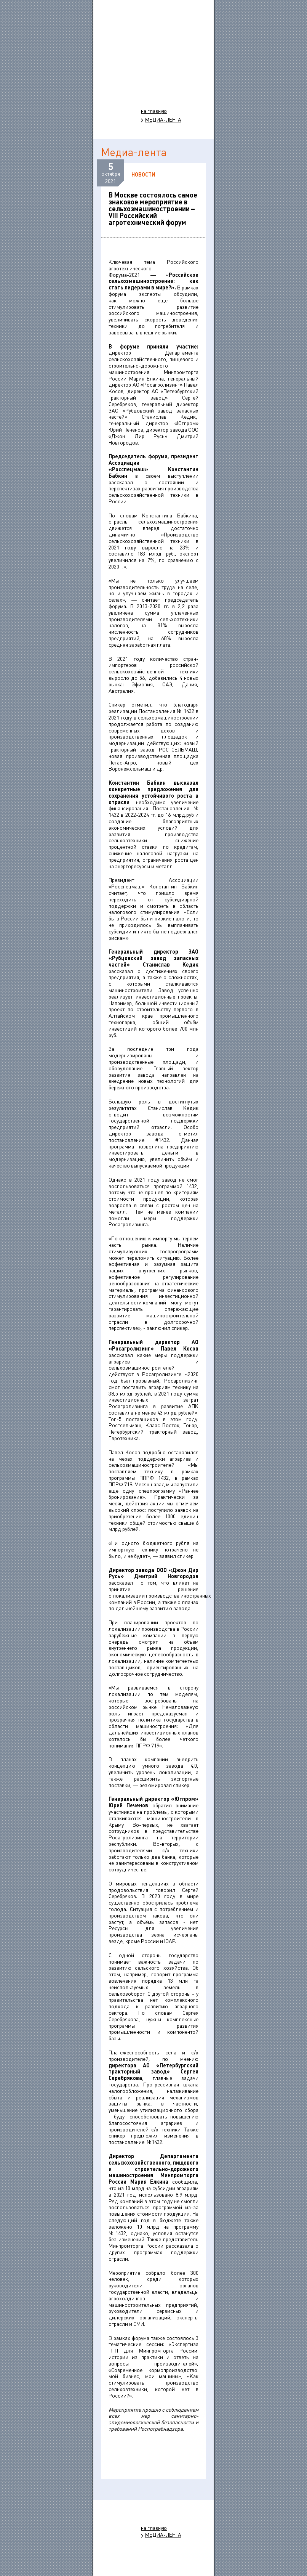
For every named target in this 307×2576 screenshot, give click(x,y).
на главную (154, 111)
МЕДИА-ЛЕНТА (163, 120)
